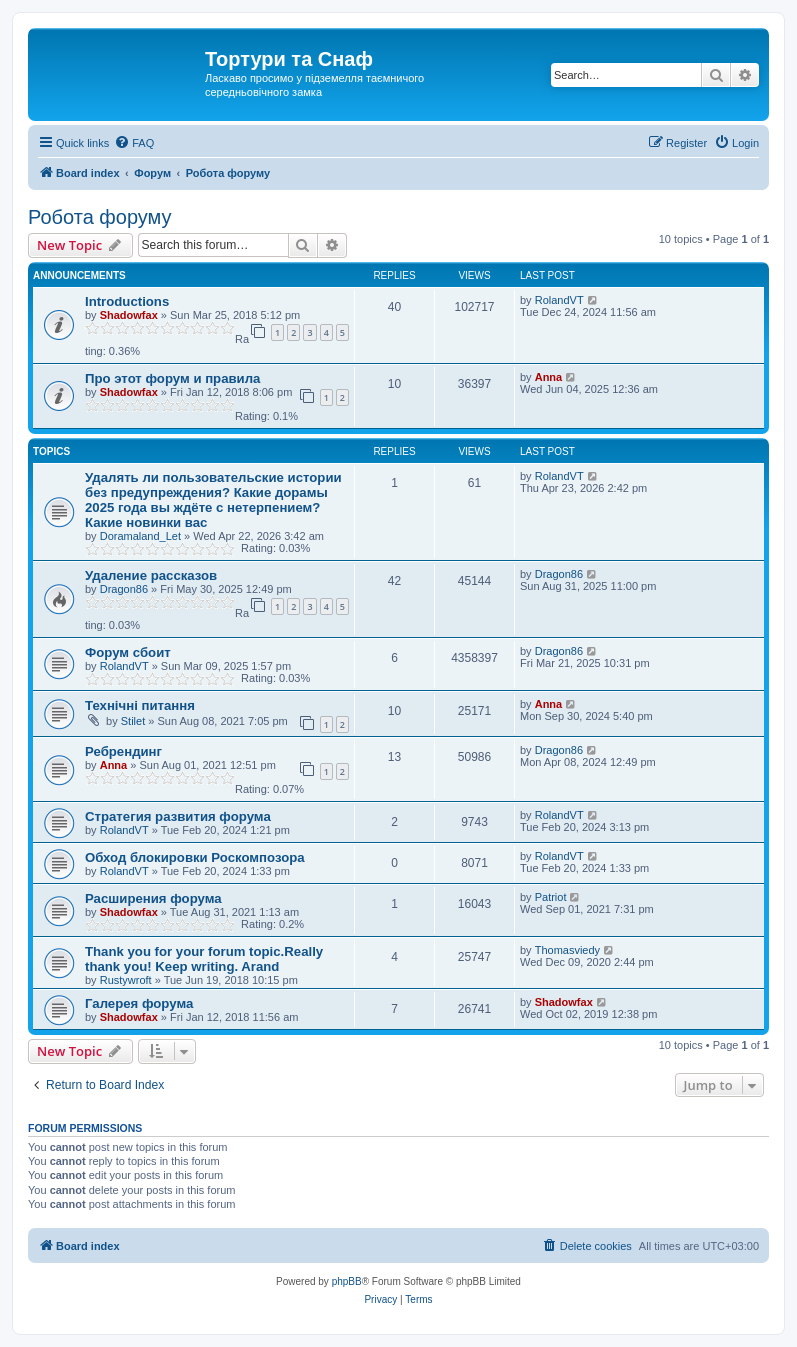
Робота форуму (100, 217)
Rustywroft (126, 980)
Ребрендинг (123, 751)
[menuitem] (134, 143)
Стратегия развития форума (178, 816)
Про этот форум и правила (172, 378)
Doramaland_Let (140, 536)
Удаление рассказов (151, 575)
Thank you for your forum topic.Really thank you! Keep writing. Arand (204, 959)
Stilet (133, 721)
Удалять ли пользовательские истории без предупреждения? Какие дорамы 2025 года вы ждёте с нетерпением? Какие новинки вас (213, 500)
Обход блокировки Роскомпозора (195, 857)
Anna (549, 377)
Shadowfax (129, 315)
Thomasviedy (567, 950)
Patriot (551, 897)
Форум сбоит (128, 652)
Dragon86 (124, 589)
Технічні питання (140, 705)
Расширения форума (153, 898)
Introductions (127, 301)
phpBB (347, 1281)
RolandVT (559, 300)
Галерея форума (139, 1003)
